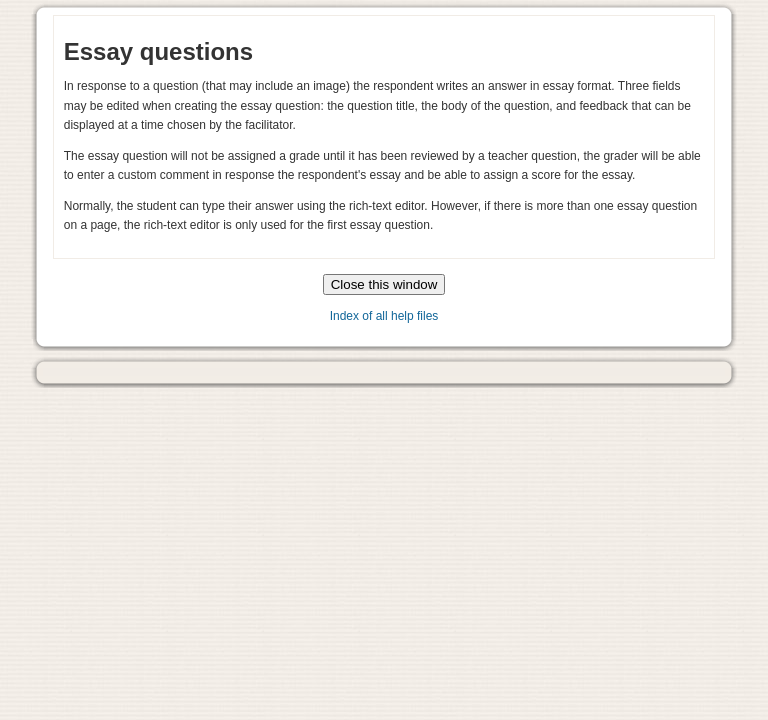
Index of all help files (384, 316)
